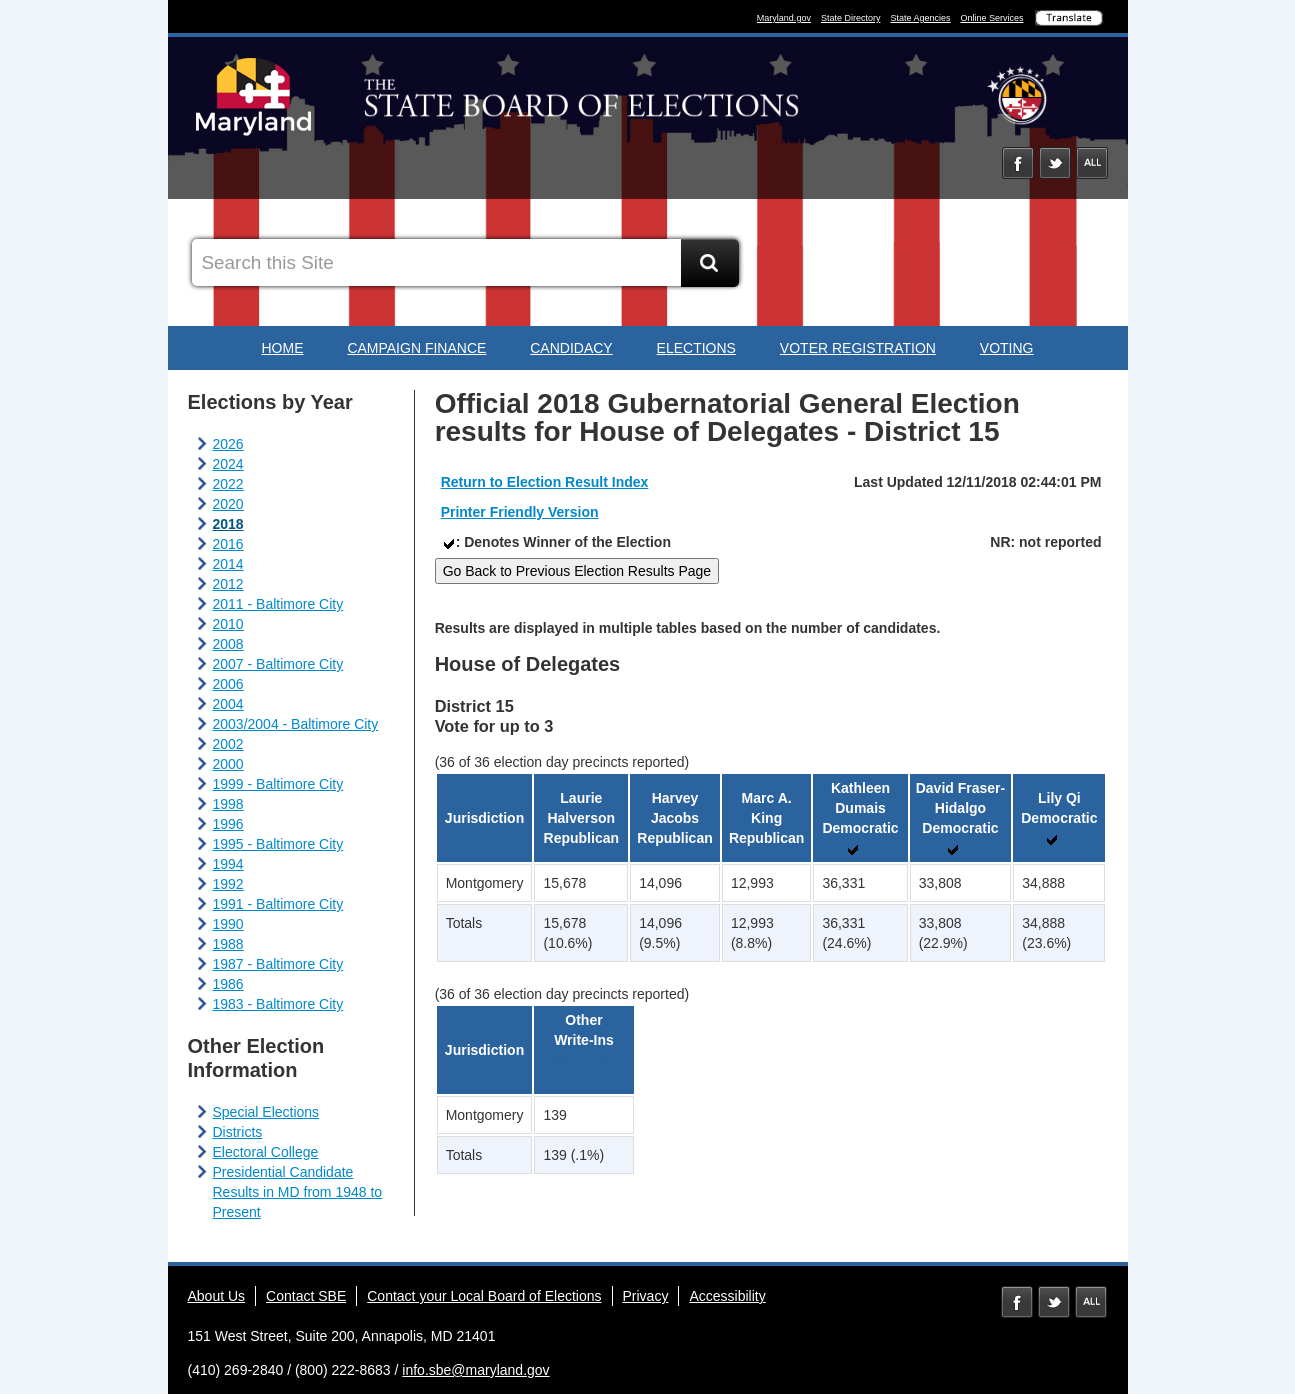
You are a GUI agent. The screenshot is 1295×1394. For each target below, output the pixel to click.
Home (282, 348)
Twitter (1055, 163)
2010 (228, 624)
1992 (228, 884)
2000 (228, 764)
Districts (238, 1132)
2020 (228, 504)
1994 (228, 864)
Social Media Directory (1092, 163)
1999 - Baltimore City (278, 784)
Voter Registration (858, 348)
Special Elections (266, 1112)
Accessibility (727, 1296)
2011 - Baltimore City (278, 604)
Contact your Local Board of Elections (484, 1296)
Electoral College (266, 1152)
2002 (228, 744)
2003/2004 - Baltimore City (296, 724)
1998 (228, 804)
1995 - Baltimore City (278, 844)
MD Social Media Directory (1091, 1302)
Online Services (991, 18)
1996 (228, 824)
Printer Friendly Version (520, 512)
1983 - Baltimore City (278, 1004)
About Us (217, 1296)
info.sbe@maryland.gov (475, 1370)
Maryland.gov (784, 18)
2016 (228, 544)
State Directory (851, 18)
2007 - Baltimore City (278, 664)
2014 (228, 564)
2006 (228, 684)
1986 (228, 984)
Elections (696, 348)
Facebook (1018, 163)
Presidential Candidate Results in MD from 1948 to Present (298, 1192)
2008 (228, 644)
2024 (228, 464)
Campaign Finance (416, 348)
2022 (228, 484)
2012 (228, 584)
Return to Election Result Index (545, 482)
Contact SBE (306, 1296)
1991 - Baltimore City (278, 904)
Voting (1007, 348)
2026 (228, 444)
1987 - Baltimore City (278, 964)
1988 (228, 944)
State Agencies (920, 18)
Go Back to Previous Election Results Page (577, 571)
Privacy (646, 1296)
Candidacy (571, 348)
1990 (228, 924)
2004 (228, 704)
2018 (228, 524)
